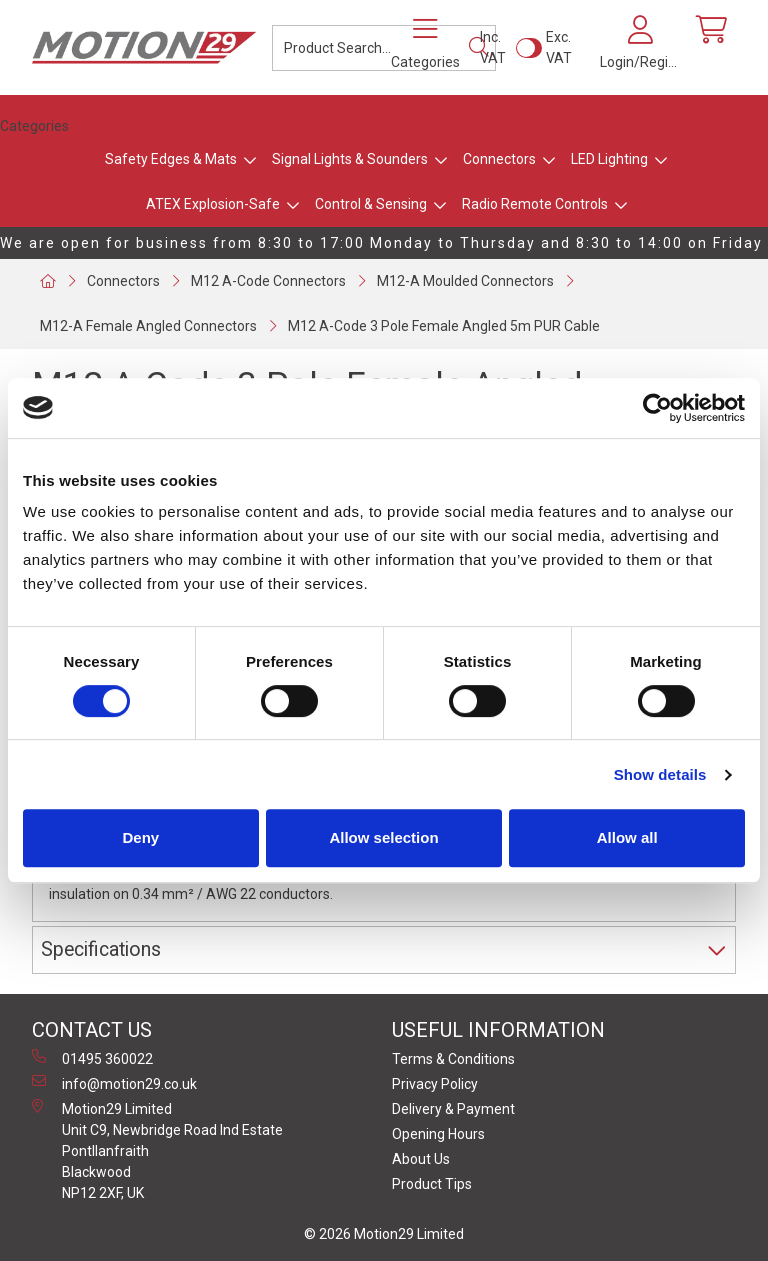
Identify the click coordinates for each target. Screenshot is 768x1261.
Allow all (627, 837)
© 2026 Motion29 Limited (384, 1234)
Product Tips (432, 1184)
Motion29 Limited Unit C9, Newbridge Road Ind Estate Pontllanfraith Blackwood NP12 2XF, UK (157, 1150)
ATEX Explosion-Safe (213, 204)
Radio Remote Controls (535, 204)
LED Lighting (609, 159)
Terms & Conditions (453, 1059)
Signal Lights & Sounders (350, 159)
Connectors (499, 159)
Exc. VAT (559, 47)
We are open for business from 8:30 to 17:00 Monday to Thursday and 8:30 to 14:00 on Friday (381, 243)
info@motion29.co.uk (114, 1083)
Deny (140, 837)
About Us (421, 1159)
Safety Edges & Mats (171, 159)
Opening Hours (438, 1134)
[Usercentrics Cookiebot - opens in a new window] (657, 408)
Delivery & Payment (453, 1109)
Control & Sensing (371, 204)
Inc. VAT (493, 47)
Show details (660, 774)
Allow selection (383, 837)
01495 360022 (92, 1058)
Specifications (101, 949)
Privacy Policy (435, 1084)
